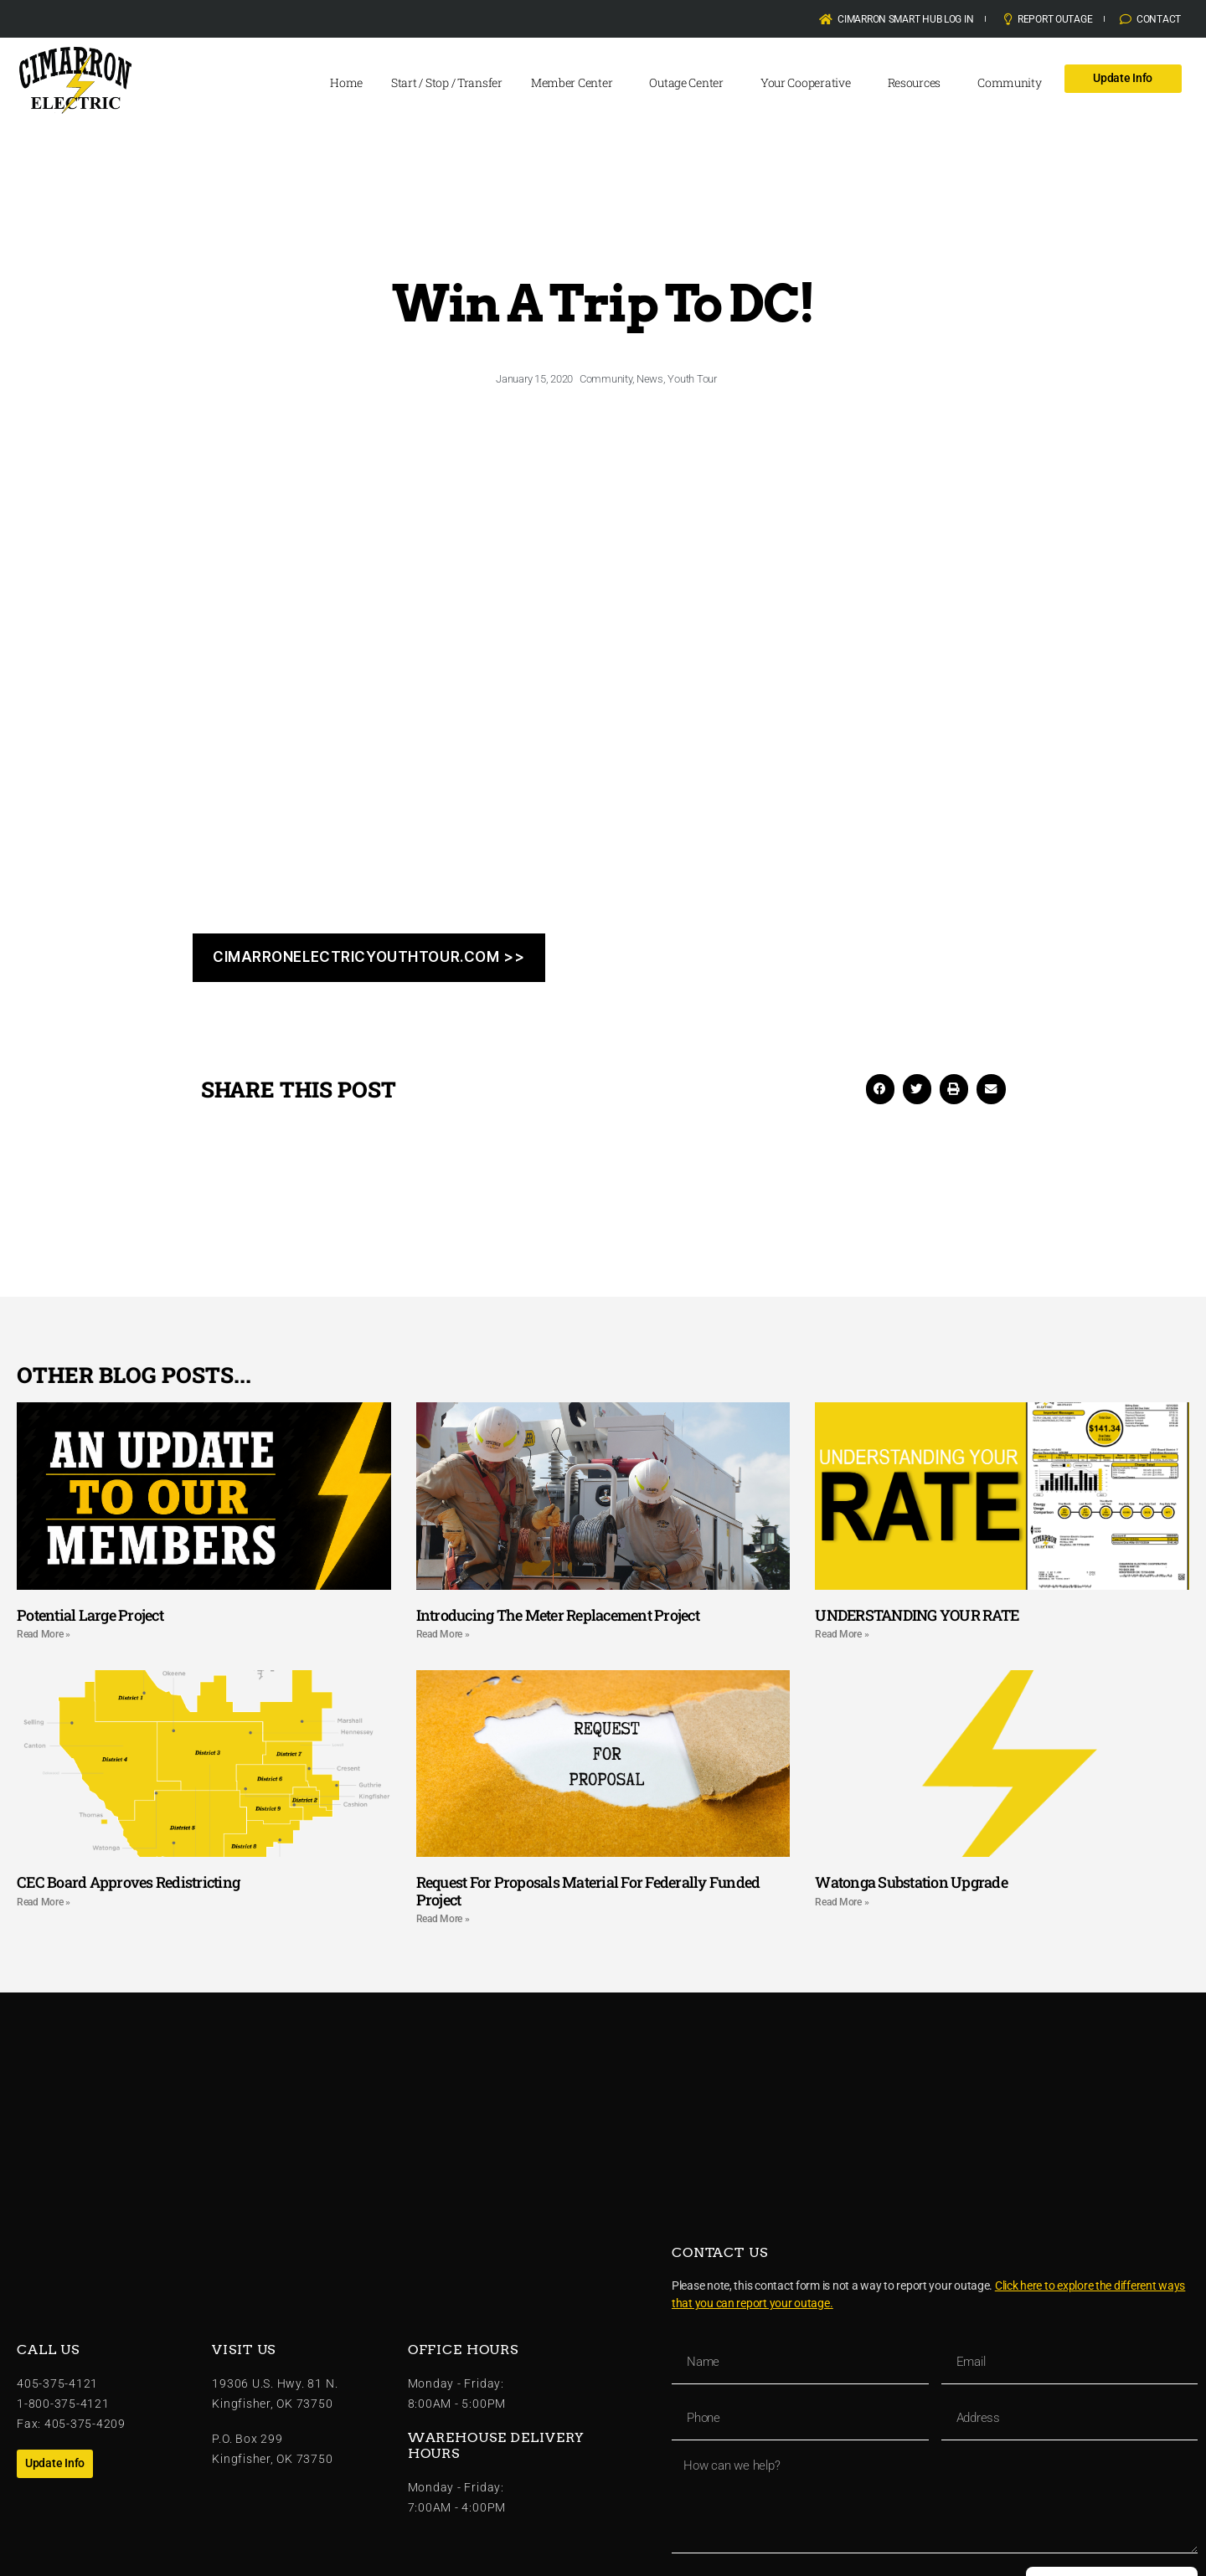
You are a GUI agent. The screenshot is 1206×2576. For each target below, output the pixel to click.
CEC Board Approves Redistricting (128, 1882)
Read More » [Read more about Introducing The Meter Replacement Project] (443, 1634)
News (649, 379)
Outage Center (690, 83)
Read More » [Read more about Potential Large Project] (43, 1634)
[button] (880, 1089)
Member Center (576, 83)
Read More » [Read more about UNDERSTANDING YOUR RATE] (841, 1634)
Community (1013, 83)
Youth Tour (691, 379)
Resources (919, 83)
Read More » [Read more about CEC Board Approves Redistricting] (43, 1902)
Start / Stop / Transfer (446, 82)
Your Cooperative (809, 83)
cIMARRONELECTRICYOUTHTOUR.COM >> (368, 957)
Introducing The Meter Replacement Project (557, 1615)
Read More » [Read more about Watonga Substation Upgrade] (841, 1902)
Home (346, 82)
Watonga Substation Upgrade (911, 1882)
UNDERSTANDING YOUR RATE (916, 1615)
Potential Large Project (90, 1615)
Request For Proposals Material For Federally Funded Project (588, 1891)
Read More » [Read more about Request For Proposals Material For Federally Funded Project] (443, 1919)
